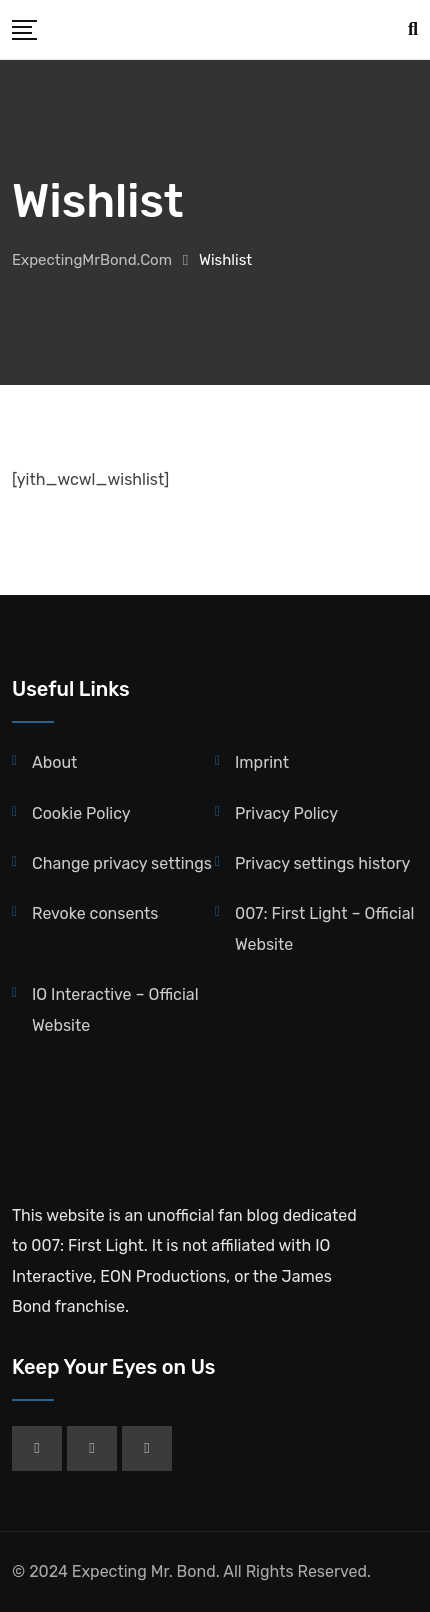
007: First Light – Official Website (324, 928)
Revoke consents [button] (95, 913)
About (54, 762)
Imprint (262, 762)
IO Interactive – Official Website (115, 1009)
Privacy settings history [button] (322, 863)
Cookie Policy (81, 813)
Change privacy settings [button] (122, 863)
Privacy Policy (286, 813)
